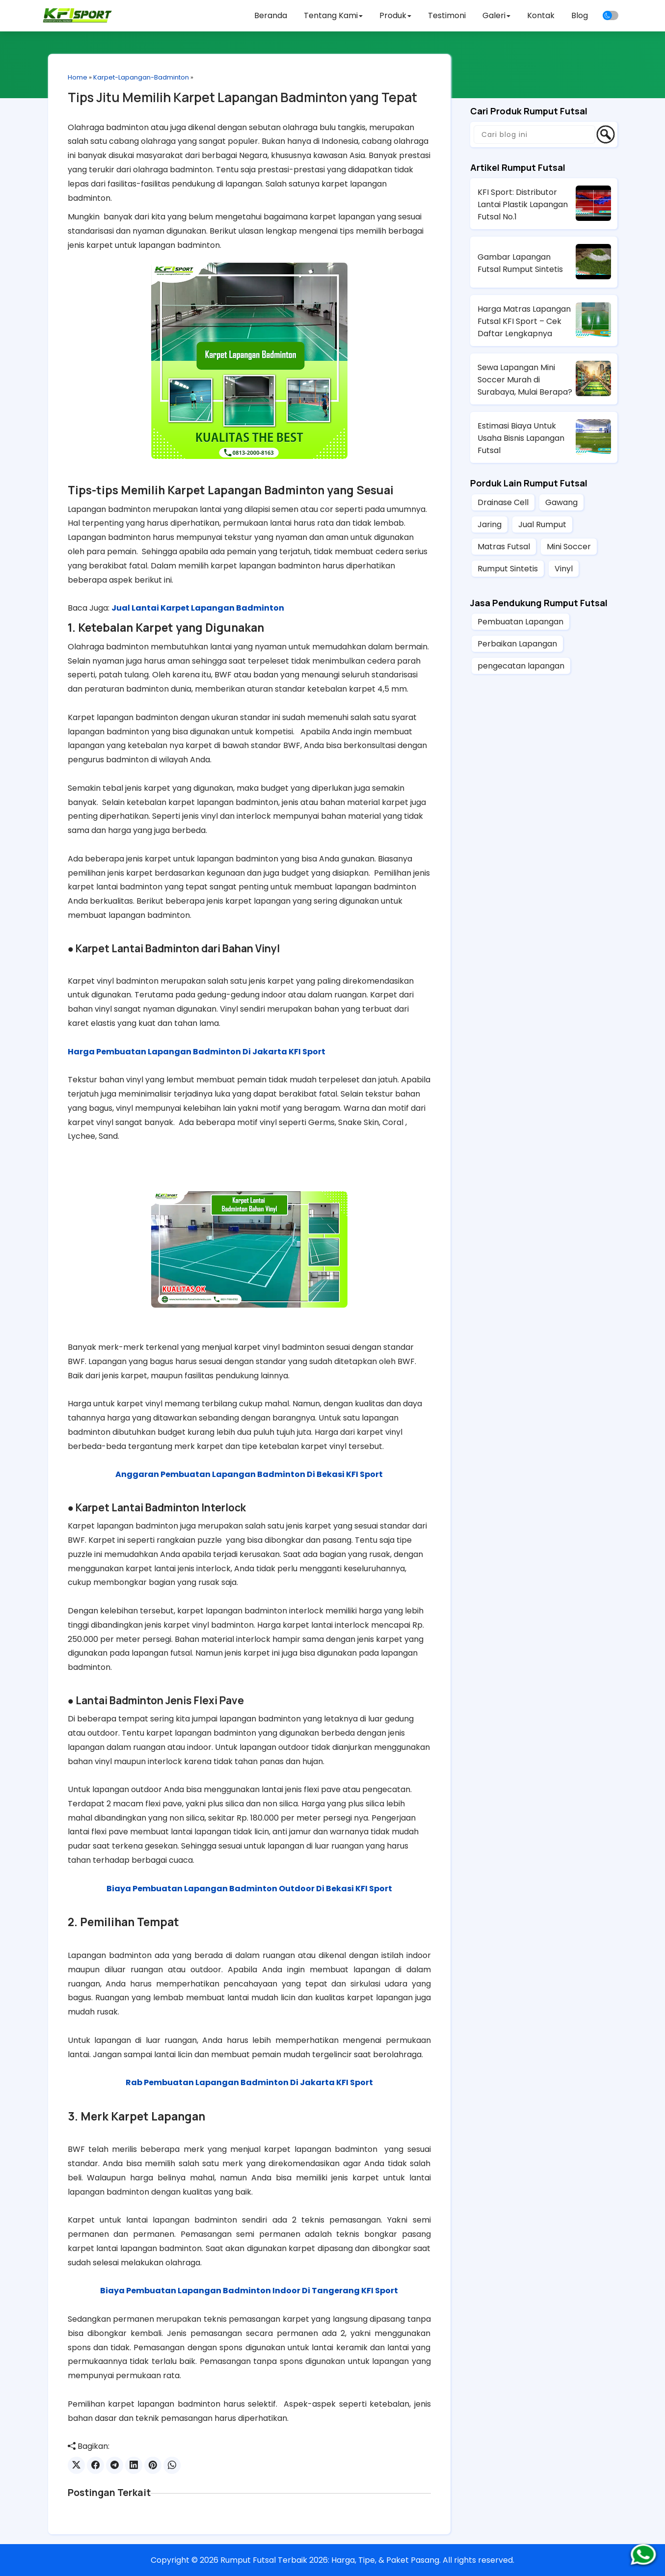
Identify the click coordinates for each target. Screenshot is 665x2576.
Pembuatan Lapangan (520, 621)
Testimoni (447, 15)
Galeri (496, 15)
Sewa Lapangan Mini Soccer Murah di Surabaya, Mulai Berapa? (525, 380)
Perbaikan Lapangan (517, 643)
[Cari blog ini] (534, 134)
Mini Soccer (569, 546)
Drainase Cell (503, 502)
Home (77, 77)
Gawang (561, 502)
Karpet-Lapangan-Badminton (141, 77)
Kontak (541, 15)
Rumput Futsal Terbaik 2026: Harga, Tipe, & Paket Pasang (329, 2560)
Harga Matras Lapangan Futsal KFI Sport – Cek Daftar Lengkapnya (524, 321)
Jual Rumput (542, 524)
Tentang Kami (333, 15)
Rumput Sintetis (508, 568)
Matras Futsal (504, 546)
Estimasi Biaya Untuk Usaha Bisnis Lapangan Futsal (521, 438)
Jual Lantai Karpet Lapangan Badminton (197, 608)
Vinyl (564, 568)
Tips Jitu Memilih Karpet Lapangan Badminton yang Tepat (242, 97)
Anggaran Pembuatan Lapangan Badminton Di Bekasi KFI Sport (249, 1474)
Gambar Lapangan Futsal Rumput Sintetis (520, 263)
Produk (395, 15)
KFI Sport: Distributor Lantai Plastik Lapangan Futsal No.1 (523, 204)
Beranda (270, 15)
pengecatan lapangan (521, 665)
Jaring (490, 524)
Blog (579, 15)
